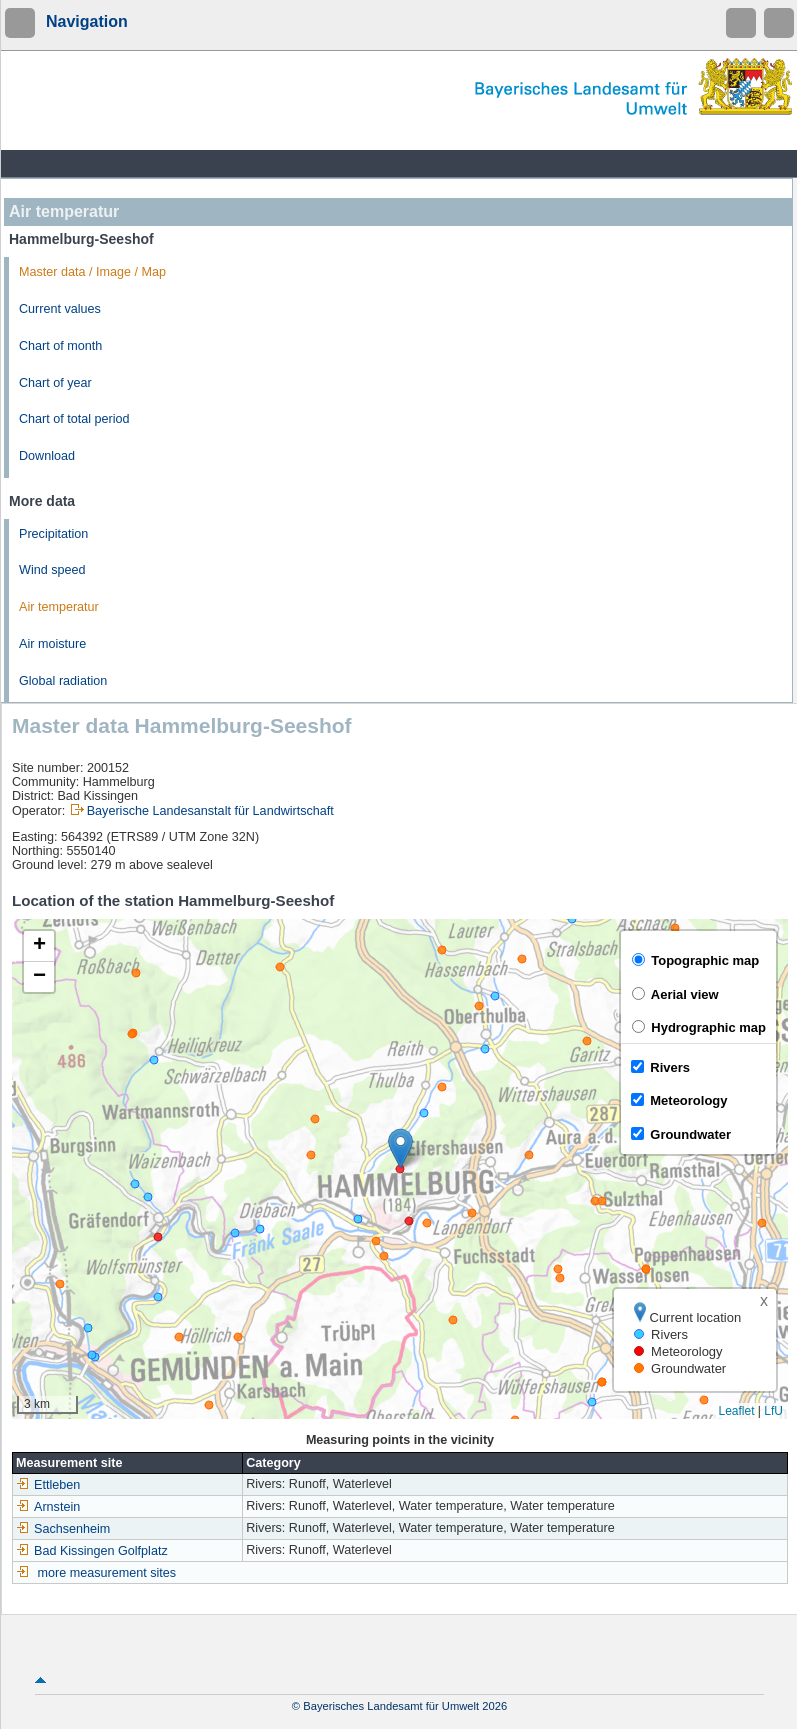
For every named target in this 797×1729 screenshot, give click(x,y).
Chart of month (60, 346)
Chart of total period (74, 419)
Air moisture (52, 644)
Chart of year (55, 383)
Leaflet (736, 1411)
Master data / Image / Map (92, 272)
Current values (60, 309)
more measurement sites (107, 1573)
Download (47, 456)
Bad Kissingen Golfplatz (92, 1551)
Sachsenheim (63, 1529)
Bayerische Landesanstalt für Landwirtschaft (210, 811)
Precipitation (53, 534)
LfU (773, 1411)
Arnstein (48, 1507)
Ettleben (48, 1485)
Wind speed (52, 570)
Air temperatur (59, 607)
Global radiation (63, 681)
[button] (400, 1148)
